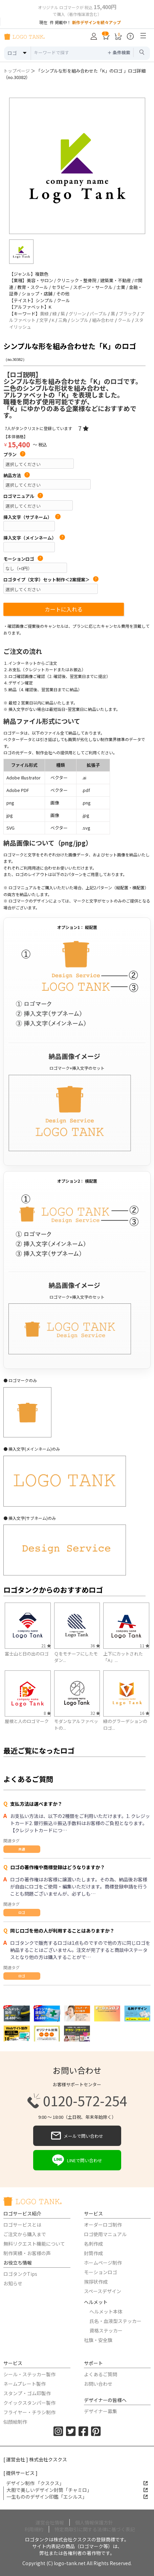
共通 (21, 1849)
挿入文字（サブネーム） (32, 517)
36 (95, 1645)
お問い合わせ (98, 2383)
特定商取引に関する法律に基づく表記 (94, 2529)
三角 (62, 320)
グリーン (77, 313)
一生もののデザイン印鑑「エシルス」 (77, 2496)
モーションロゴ (23, 559)
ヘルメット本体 (106, 2311)
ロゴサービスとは (22, 2224)
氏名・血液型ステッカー (115, 2321)
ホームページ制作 (103, 2262)
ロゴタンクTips (20, 2273)
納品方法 (16, 475)
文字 (43, 320)
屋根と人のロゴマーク (27, 1721)
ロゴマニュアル (23, 496)
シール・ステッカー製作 (29, 2374)
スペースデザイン (102, 2291)
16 (144, 1713)
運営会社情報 (50, 2522)
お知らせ (12, 2283)
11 (144, 1645)
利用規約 (33, 2529)
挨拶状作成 (96, 2281)
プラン (14, 454)
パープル (98, 313)
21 (46, 1645)
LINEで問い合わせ (77, 2160)
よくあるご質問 (100, 2374)
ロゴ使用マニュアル (105, 2234)
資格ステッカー (106, 2330)
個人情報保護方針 (94, 2522)
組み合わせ (103, 320)
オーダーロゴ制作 (103, 2224)
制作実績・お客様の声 (27, 2253)
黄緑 (44, 313)
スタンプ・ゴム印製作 (27, 2393)
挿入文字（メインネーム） (34, 538)
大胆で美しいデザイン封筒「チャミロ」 (77, 2489)
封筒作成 (93, 2253)
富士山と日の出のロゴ (27, 1653)
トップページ (16, 70)
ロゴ (21, 1912)
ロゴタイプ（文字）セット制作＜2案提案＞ (50, 579)
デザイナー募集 (100, 2411)
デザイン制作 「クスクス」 (77, 2483)
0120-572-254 (77, 2100)
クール (124, 320)
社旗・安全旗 (98, 2340)
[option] (77, 166)
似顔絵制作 (15, 2421)
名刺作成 (93, 2243)
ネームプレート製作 (24, 2383)
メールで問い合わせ (77, 2136)
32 (95, 1713)
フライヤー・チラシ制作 (29, 2412)
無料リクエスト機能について (34, 2243)
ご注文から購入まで (24, 2234)
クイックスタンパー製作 (29, 2402)
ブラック (127, 313)
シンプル (79, 320)
